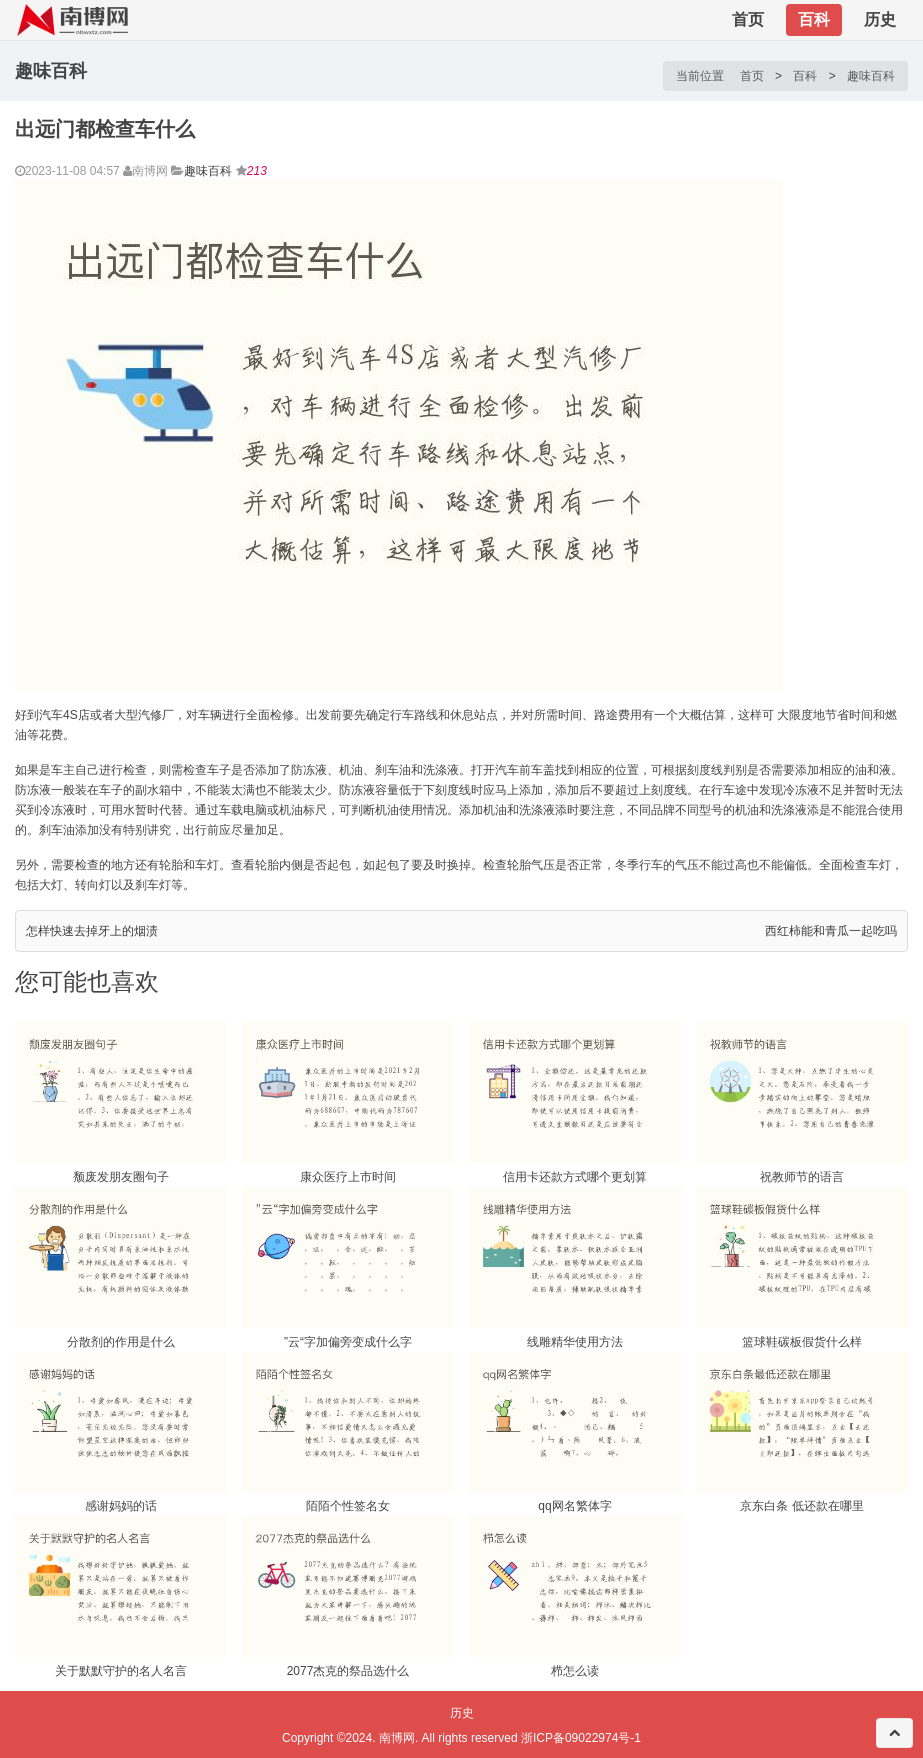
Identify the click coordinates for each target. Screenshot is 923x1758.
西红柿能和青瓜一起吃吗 (831, 931)
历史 (880, 19)
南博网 (397, 1738)
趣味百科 (871, 76)
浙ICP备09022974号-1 (581, 1738)
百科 (814, 19)
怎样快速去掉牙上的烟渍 (92, 931)
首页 (748, 19)
